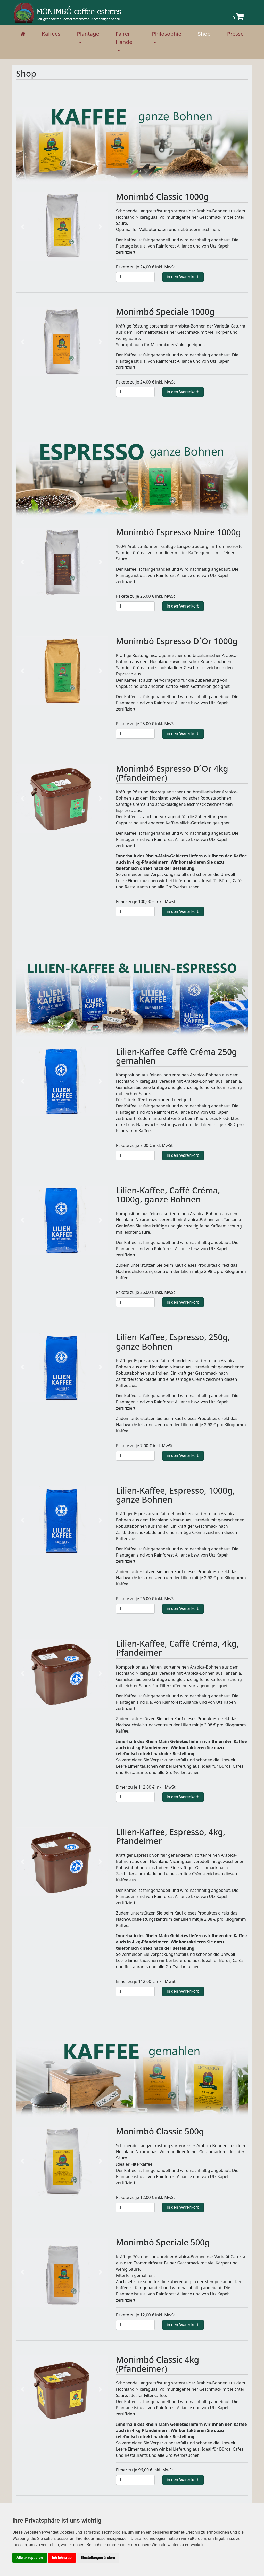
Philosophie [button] (166, 33)
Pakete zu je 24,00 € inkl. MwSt (145, 267)
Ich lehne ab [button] (62, 2558)
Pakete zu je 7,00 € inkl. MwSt (144, 1145)
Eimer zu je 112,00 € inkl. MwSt (146, 1787)
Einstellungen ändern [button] (98, 2558)
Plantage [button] (88, 33)
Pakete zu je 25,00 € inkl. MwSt (145, 596)
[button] (23, 226)
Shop (204, 33)
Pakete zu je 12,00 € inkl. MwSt (145, 2197)
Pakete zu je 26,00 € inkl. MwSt (145, 1292)
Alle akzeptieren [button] (29, 2558)
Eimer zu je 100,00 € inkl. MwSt (146, 901)
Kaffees (51, 33)
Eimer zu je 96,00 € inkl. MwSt (144, 2470)
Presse (235, 33)
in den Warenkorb (183, 277)
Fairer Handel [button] (125, 37)
